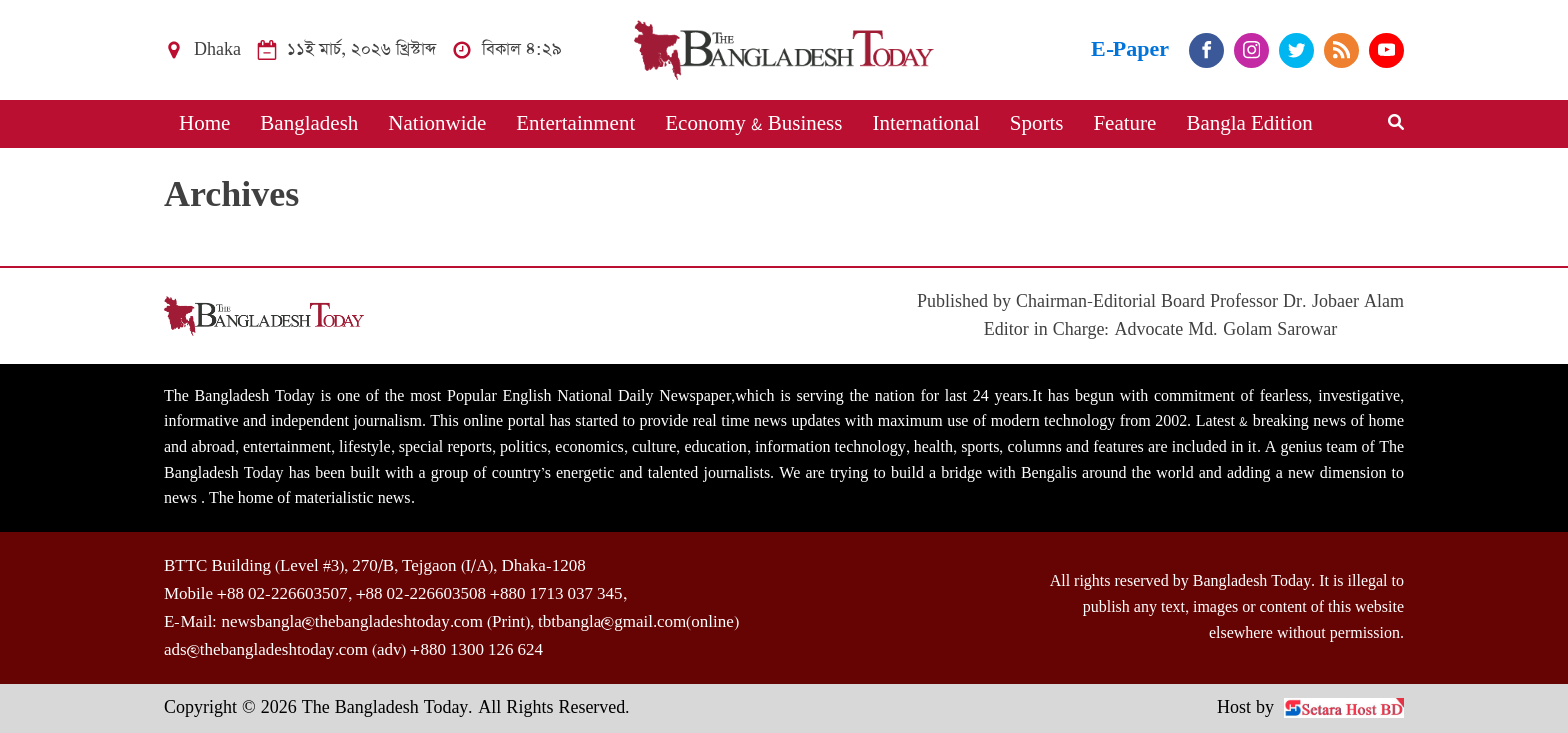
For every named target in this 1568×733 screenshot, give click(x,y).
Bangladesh (309, 124)
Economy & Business (753, 124)
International (925, 124)
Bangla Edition (1249, 124)
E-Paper (1130, 49)
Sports (1037, 124)
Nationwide (437, 124)
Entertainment (575, 124)
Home (204, 124)
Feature (1124, 124)
